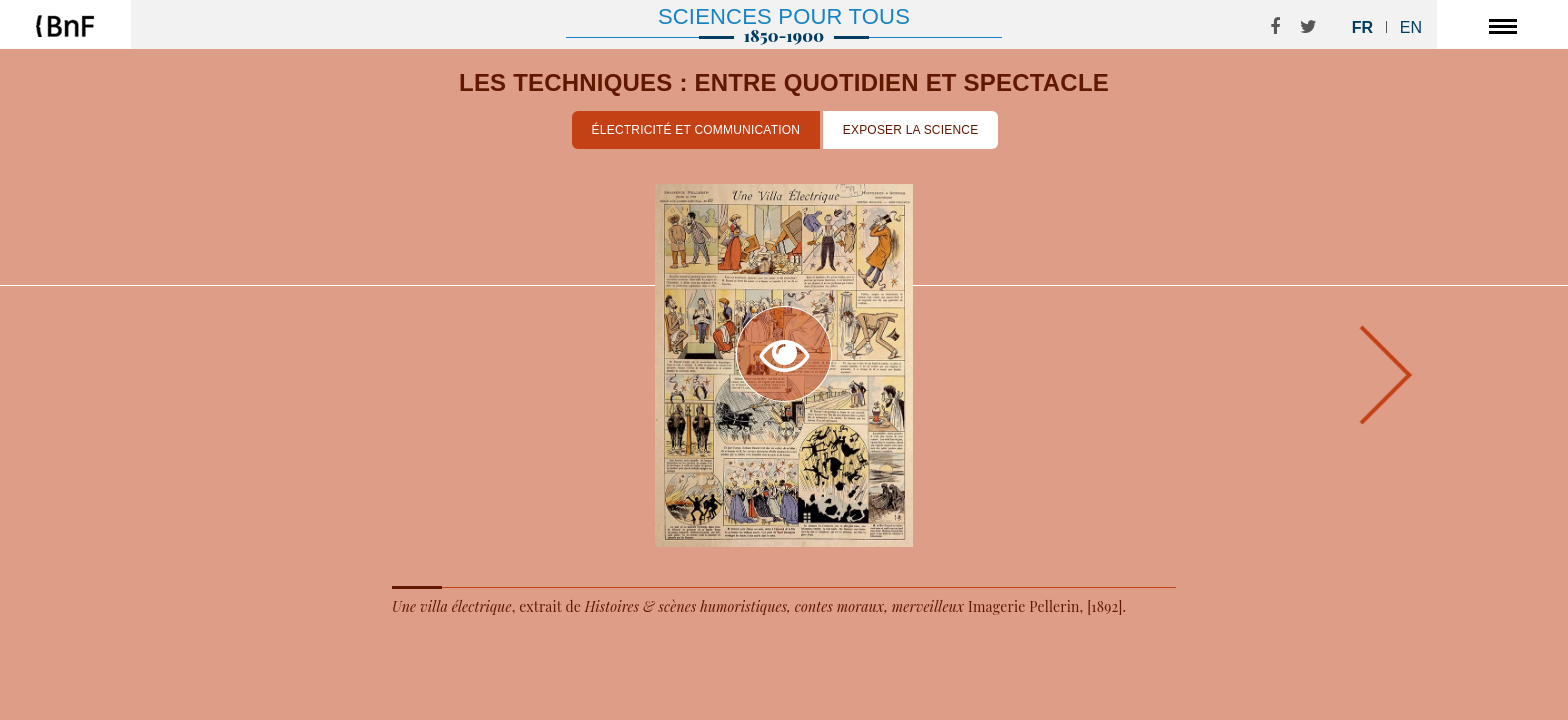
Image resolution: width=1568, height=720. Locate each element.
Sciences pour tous (784, 16)
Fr (1363, 27)
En (1411, 27)
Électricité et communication (696, 130)
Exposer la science (911, 130)
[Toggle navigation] (1503, 25)
